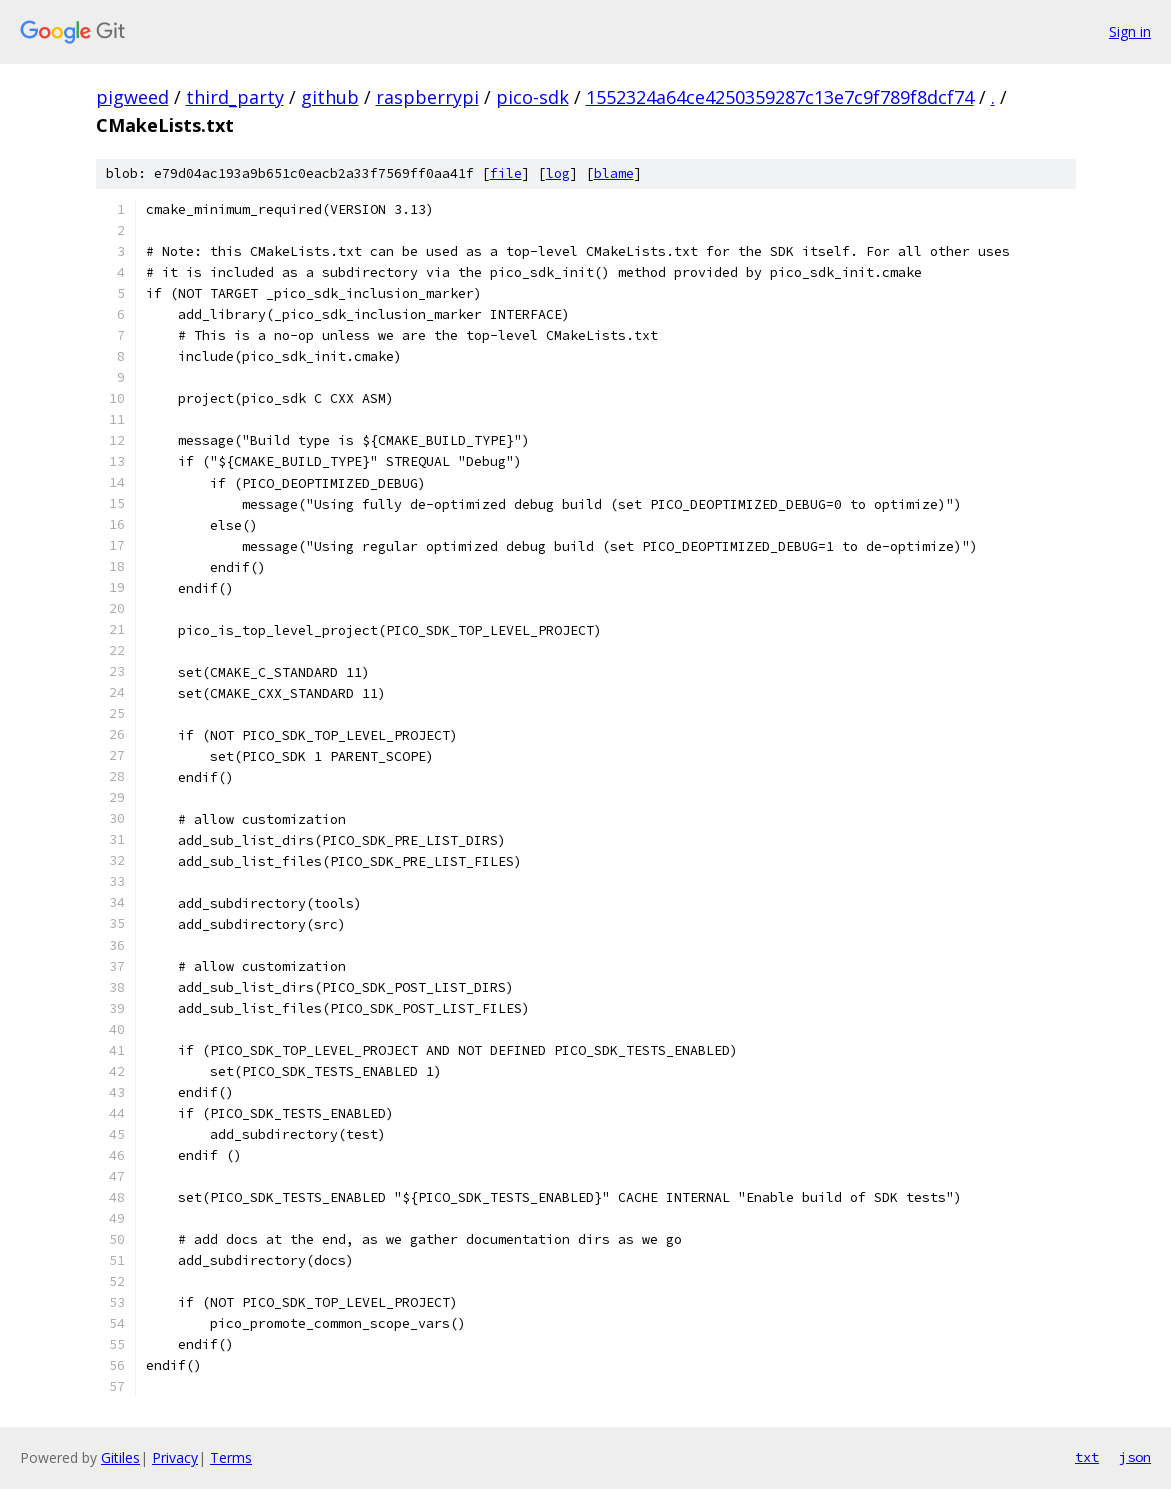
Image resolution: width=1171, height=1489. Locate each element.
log (558, 173)
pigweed (132, 97)
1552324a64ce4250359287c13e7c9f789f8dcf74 (780, 97)
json (1135, 1457)
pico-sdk (532, 97)
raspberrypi (427, 97)
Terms (231, 1457)
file (506, 173)
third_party (235, 97)
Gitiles (120, 1457)
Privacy (175, 1457)
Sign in (1130, 31)
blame (614, 173)
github (330, 97)
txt (1087, 1457)
